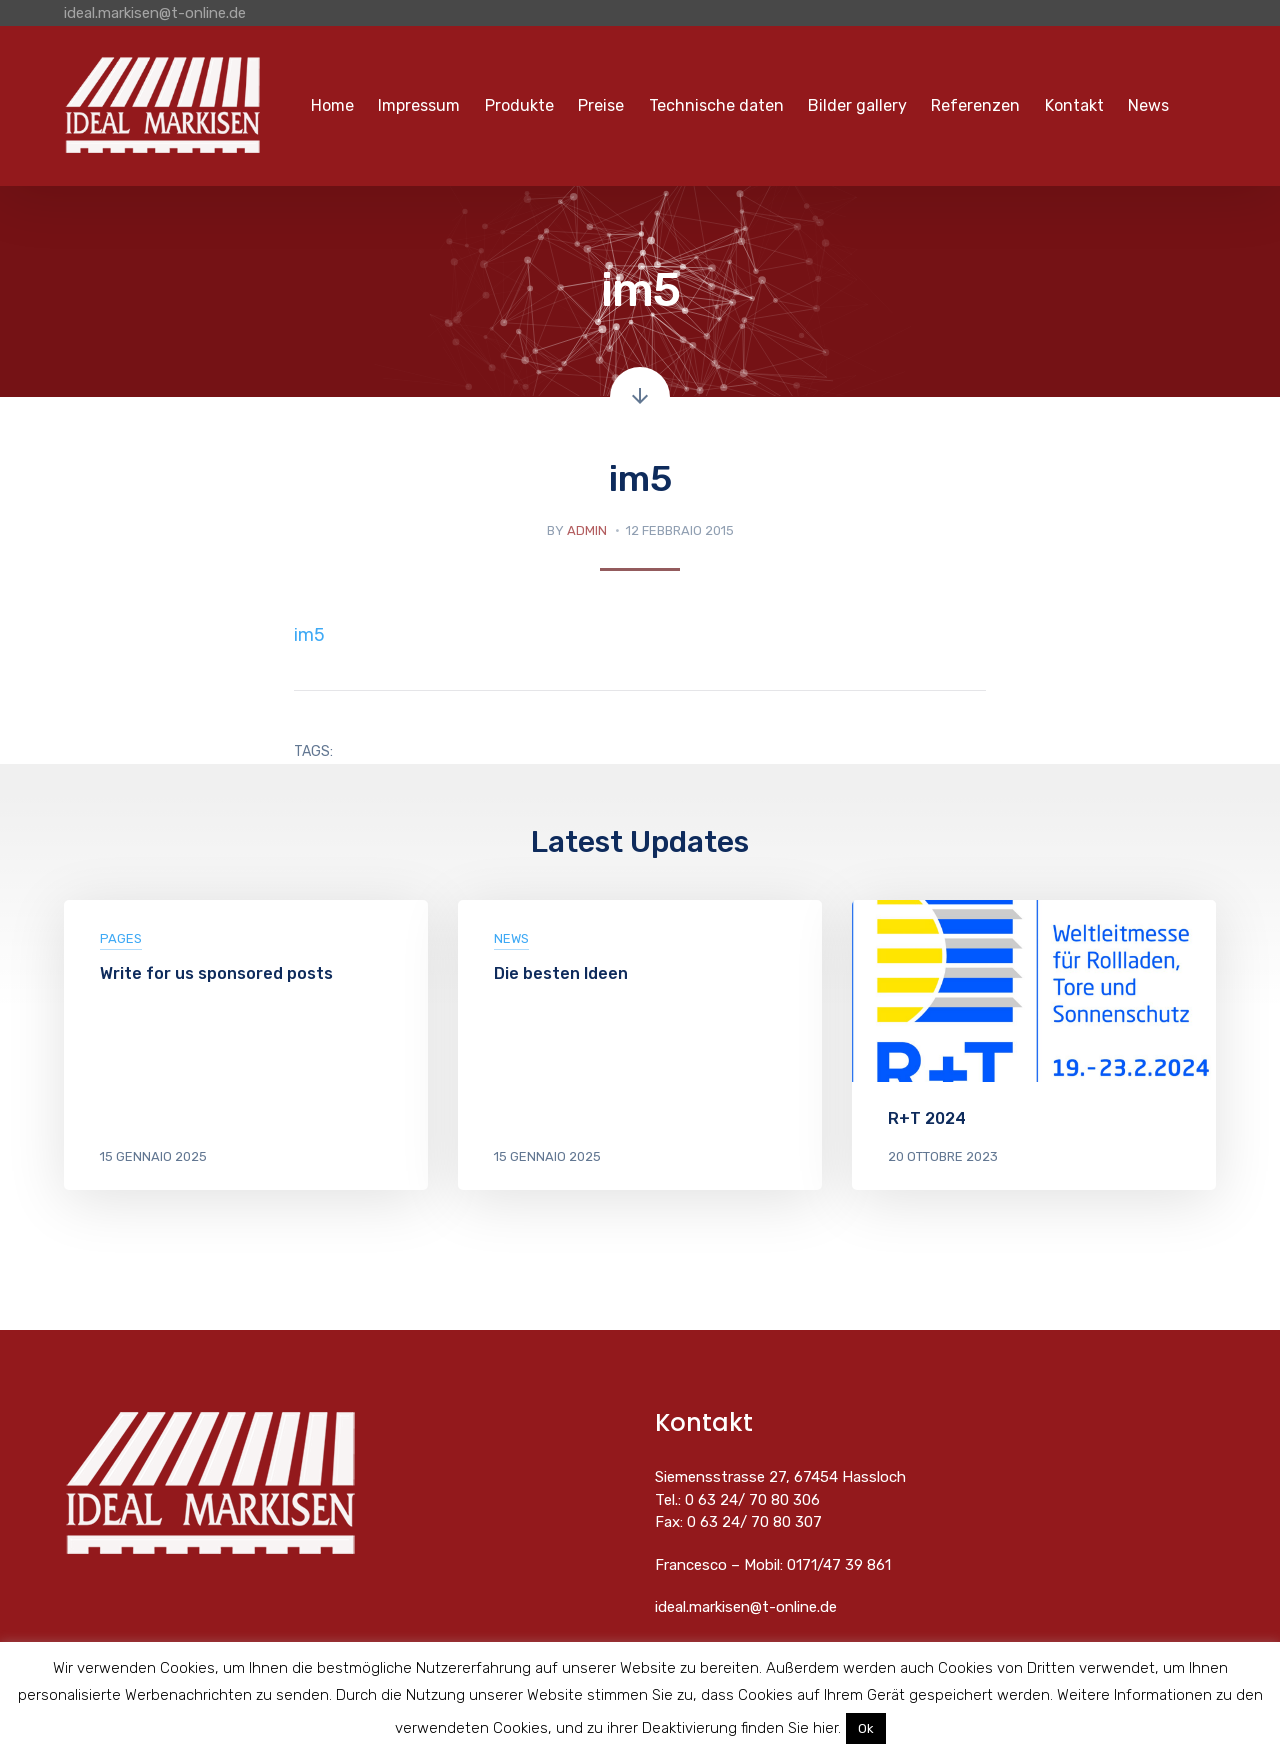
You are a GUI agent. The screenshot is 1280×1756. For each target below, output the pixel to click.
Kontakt (1074, 105)
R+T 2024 (927, 1118)
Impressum (419, 105)
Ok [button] (866, 1728)
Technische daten (716, 105)
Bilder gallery (857, 105)
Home (332, 105)
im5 (309, 635)
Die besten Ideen (561, 973)
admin (587, 530)
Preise (601, 105)
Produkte (519, 105)
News (1148, 105)
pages (121, 938)
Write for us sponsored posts (216, 973)
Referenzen (975, 105)
